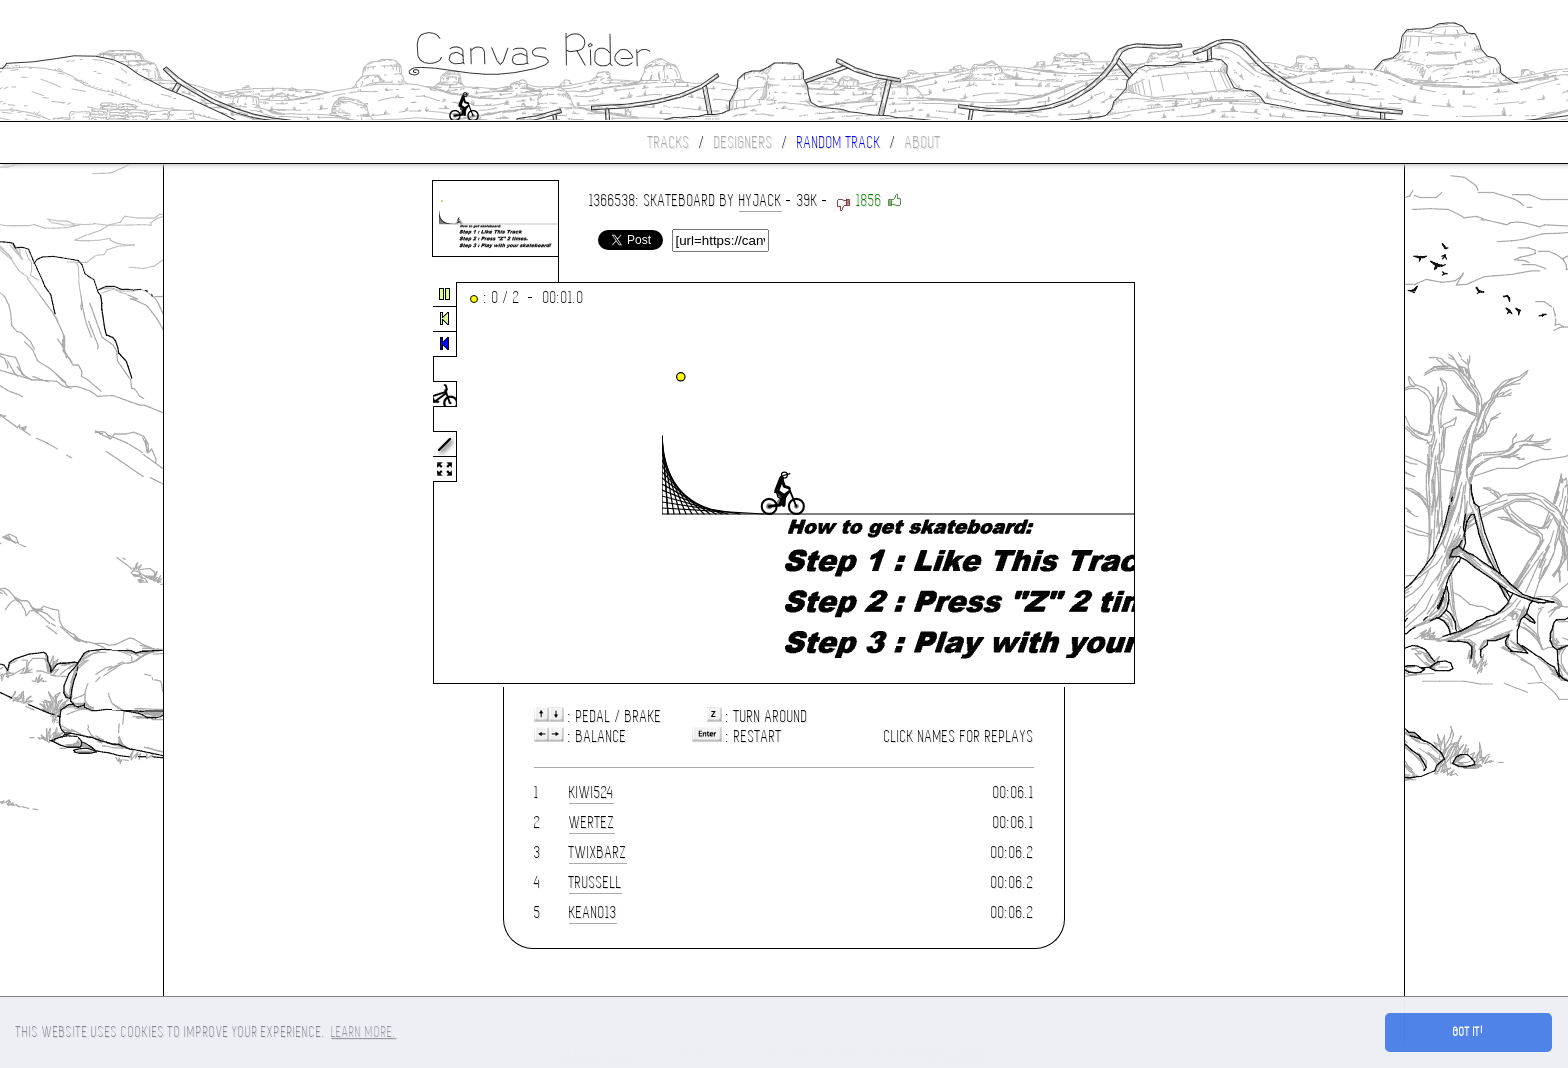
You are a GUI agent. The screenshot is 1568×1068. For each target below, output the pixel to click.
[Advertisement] (248, 484)
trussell (595, 882)
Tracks (669, 142)
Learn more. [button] (363, 1032)
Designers (743, 142)
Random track (839, 142)
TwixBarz (598, 852)
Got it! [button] (1468, 1032)
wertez (592, 822)
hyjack (760, 200)
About (923, 142)
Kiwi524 (591, 792)
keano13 (593, 912)
